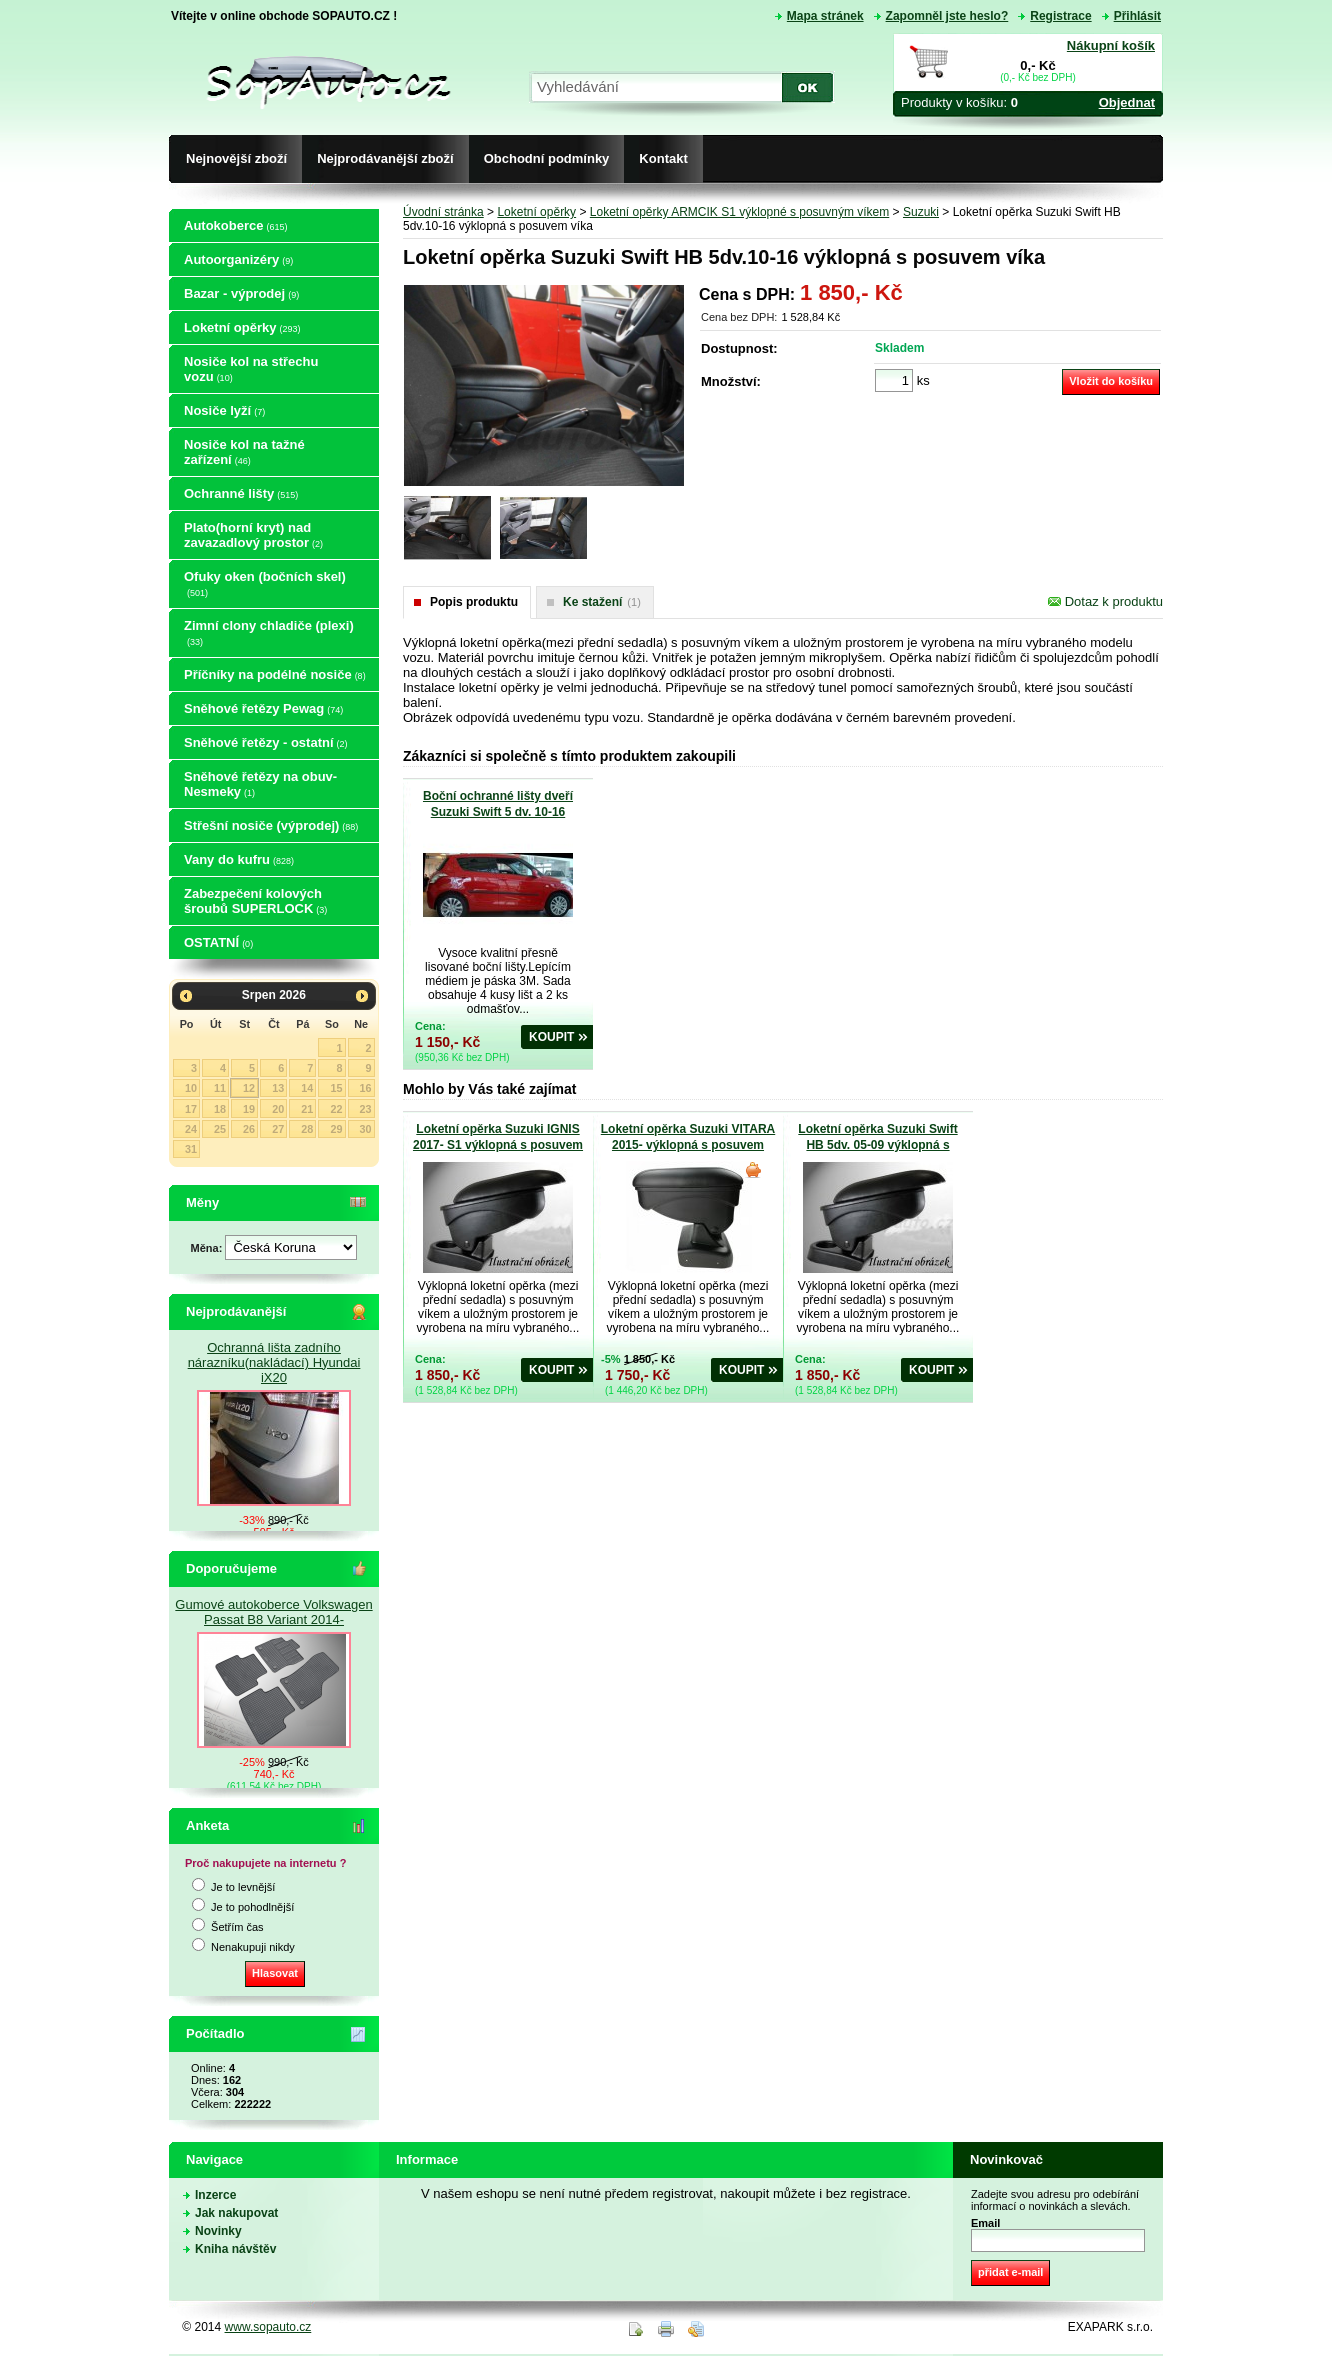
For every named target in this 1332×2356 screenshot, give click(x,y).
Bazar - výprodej (241, 293)
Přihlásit (1137, 16)
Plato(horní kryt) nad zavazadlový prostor (253, 535)
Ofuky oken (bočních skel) (265, 583)
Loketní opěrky (242, 327)
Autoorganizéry (238, 259)
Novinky (218, 2231)
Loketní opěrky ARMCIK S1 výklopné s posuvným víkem (739, 212)
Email (985, 2223)
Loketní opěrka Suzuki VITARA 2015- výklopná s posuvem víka (688, 1145)
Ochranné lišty (241, 493)
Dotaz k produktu (1105, 601)
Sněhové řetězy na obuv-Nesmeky (260, 784)
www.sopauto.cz (268, 2327)
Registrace (1060, 16)
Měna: (208, 1248)
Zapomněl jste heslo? (947, 16)
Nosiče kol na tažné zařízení (244, 452)
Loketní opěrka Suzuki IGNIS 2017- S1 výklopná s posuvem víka (498, 1145)
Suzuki (921, 212)
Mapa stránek (825, 16)
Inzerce (215, 2195)
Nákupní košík (1111, 45)
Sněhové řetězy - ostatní (266, 742)
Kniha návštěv (235, 2249)
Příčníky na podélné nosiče (275, 674)
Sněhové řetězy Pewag (263, 708)
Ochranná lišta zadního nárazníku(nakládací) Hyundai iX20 (274, 1362)
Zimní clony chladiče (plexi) (269, 632)
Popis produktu (474, 602)
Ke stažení (602, 602)
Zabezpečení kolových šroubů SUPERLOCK (255, 901)
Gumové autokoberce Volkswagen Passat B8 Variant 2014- (273, 1612)
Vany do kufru (239, 859)
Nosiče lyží (224, 410)
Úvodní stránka (443, 212)
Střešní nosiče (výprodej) (271, 825)
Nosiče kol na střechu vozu (251, 369)
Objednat (1127, 102)
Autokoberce (235, 225)
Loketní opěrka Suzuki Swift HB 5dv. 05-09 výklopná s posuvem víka (877, 1145)
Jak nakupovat (236, 2213)
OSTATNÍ (218, 942)
